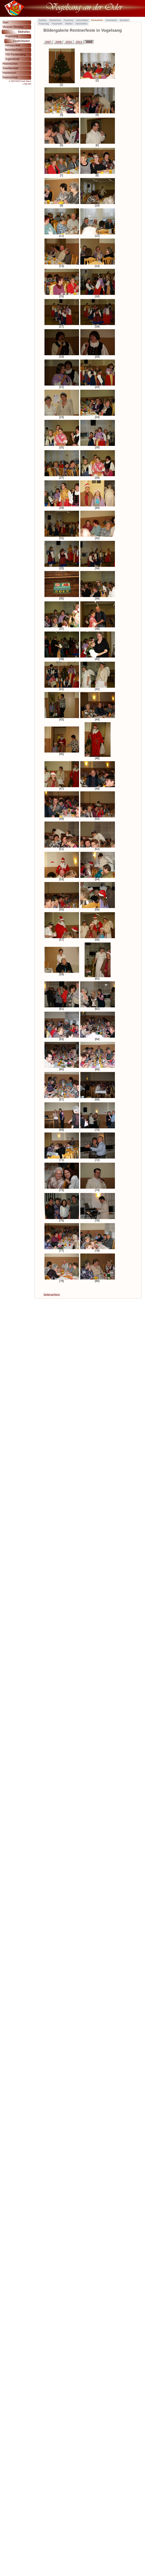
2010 (69, 42)
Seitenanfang (51, 1294)
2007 (48, 42)
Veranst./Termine (13, 26)
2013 (79, 42)
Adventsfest (81, 23)
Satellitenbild (10, 68)
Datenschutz (10, 77)
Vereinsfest (111, 20)
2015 (89, 42)
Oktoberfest (55, 20)
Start (5, 22)
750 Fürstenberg (15, 54)
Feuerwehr (57, 23)
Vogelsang (11, 36)
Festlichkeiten (21, 41)
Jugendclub (12, 59)
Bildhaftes (24, 31)
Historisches (10, 63)
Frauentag (44, 23)
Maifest (69, 23)
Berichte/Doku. (14, 49)
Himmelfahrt (82, 20)
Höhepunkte (12, 45)
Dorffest (42, 20)
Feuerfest (68, 20)
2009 (58, 42)
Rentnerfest (97, 20)
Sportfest (124, 20)
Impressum (9, 72)
